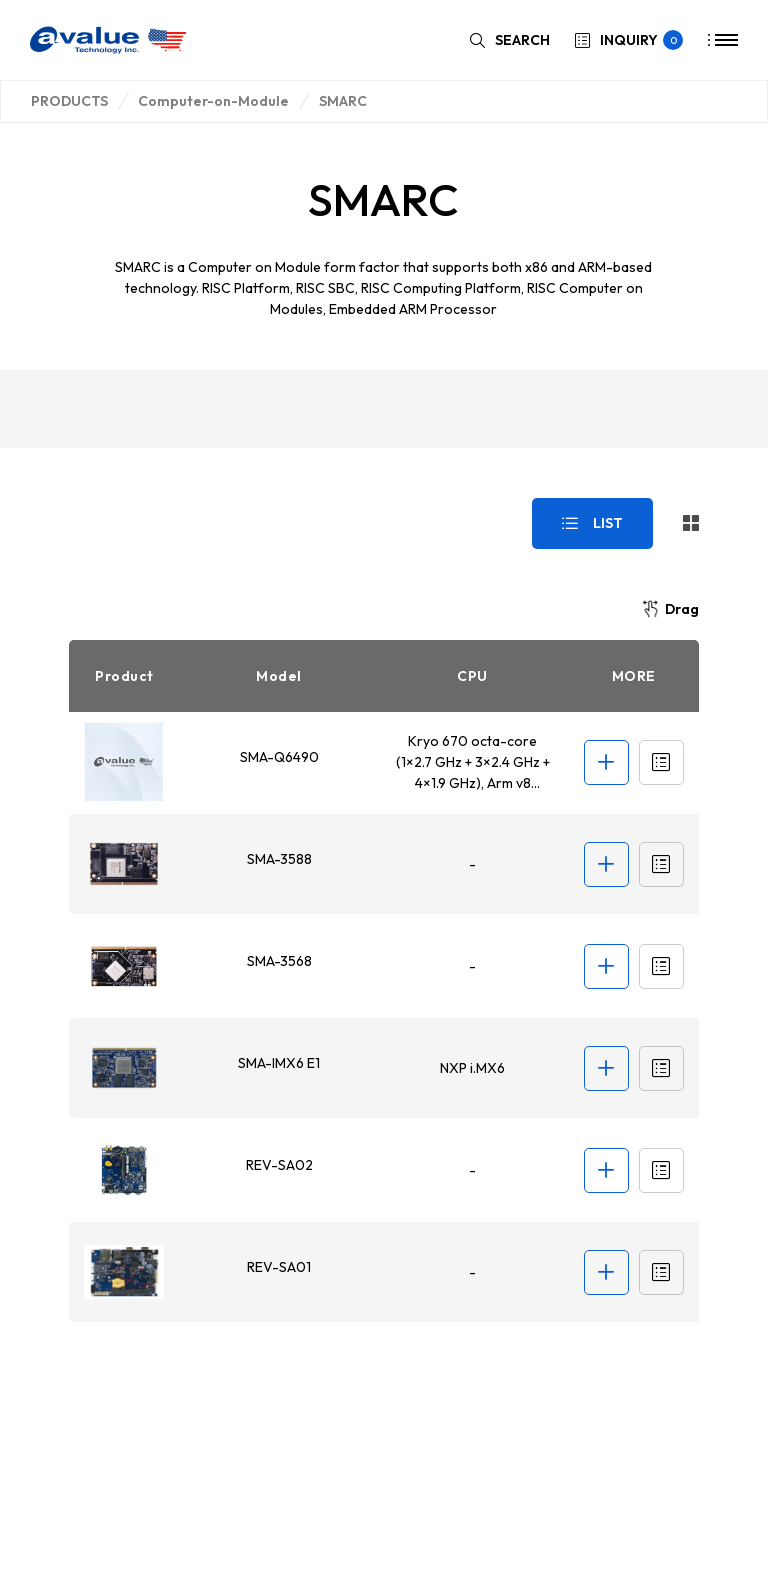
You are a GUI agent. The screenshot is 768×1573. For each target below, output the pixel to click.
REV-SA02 (278, 1165)
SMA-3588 (278, 859)
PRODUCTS (69, 101)
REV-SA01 (278, 1267)
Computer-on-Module (213, 101)
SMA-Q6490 (278, 757)
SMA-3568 (278, 961)
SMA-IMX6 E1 (278, 1063)
